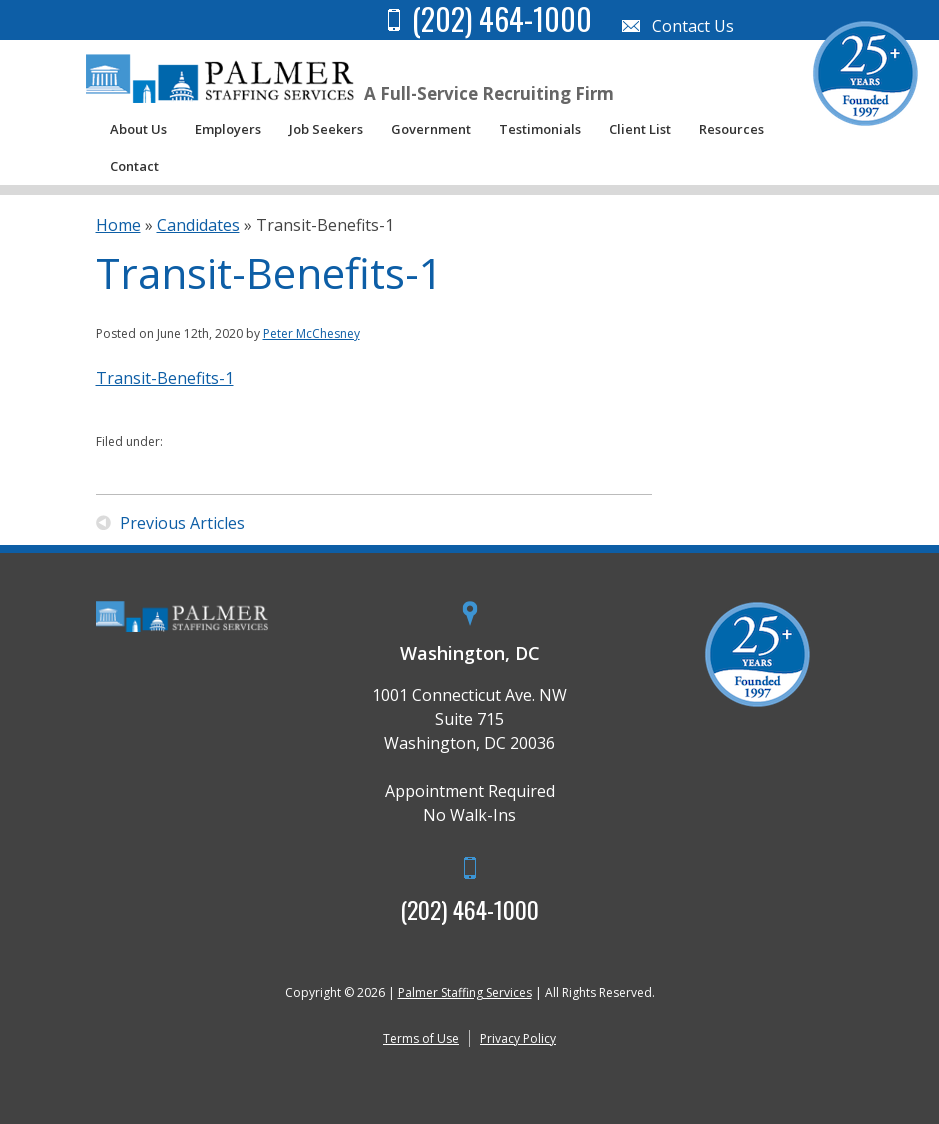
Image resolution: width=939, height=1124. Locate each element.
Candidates (198, 225)
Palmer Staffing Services (465, 992)
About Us (138, 129)
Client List (640, 129)
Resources (731, 129)
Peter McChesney (311, 333)
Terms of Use (421, 1038)
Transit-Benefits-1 (165, 378)
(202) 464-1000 (469, 909)
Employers (228, 129)
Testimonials (540, 129)
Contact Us (693, 26)
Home (118, 225)
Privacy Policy (518, 1038)
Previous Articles (182, 523)
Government (431, 129)
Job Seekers (326, 129)
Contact (134, 166)
